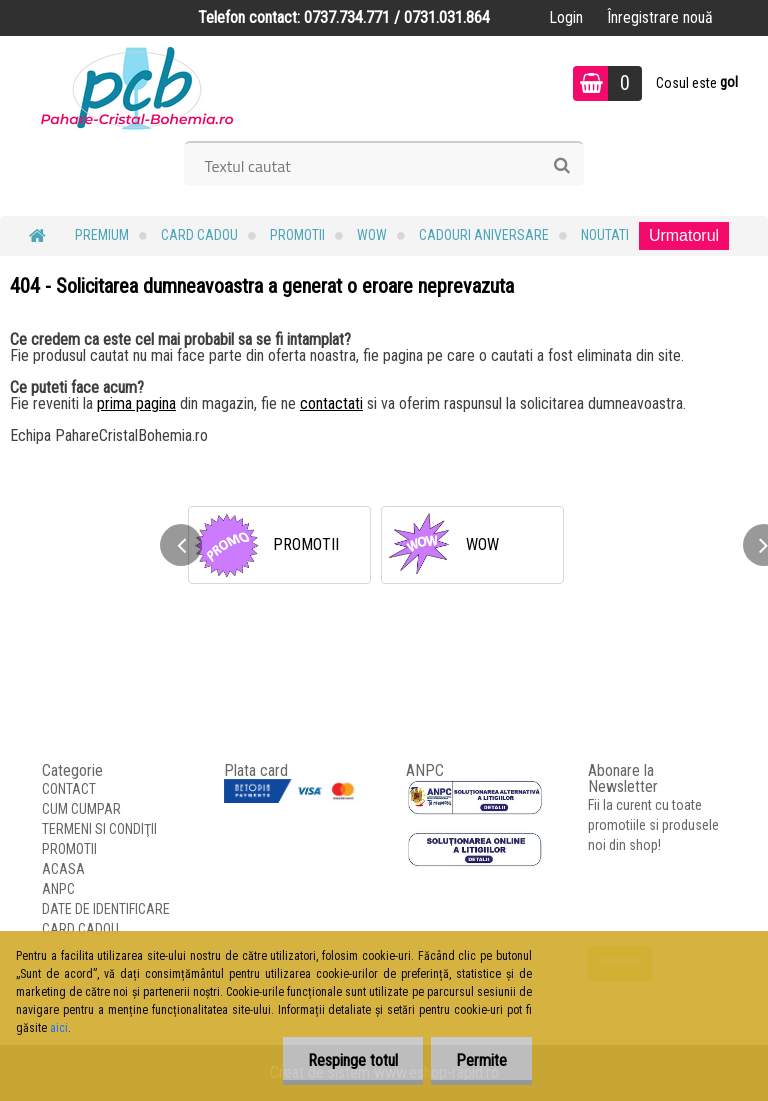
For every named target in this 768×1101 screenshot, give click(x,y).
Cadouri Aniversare (484, 235)
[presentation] (181, 545)
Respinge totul (353, 1060)
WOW (372, 235)
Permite (481, 1060)
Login (566, 17)
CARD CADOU (199, 235)
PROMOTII (297, 235)
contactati (331, 403)
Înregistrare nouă (660, 17)
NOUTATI (605, 235)
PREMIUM (102, 235)
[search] (561, 166)
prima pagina (136, 403)
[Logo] (137, 86)
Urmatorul (684, 235)
